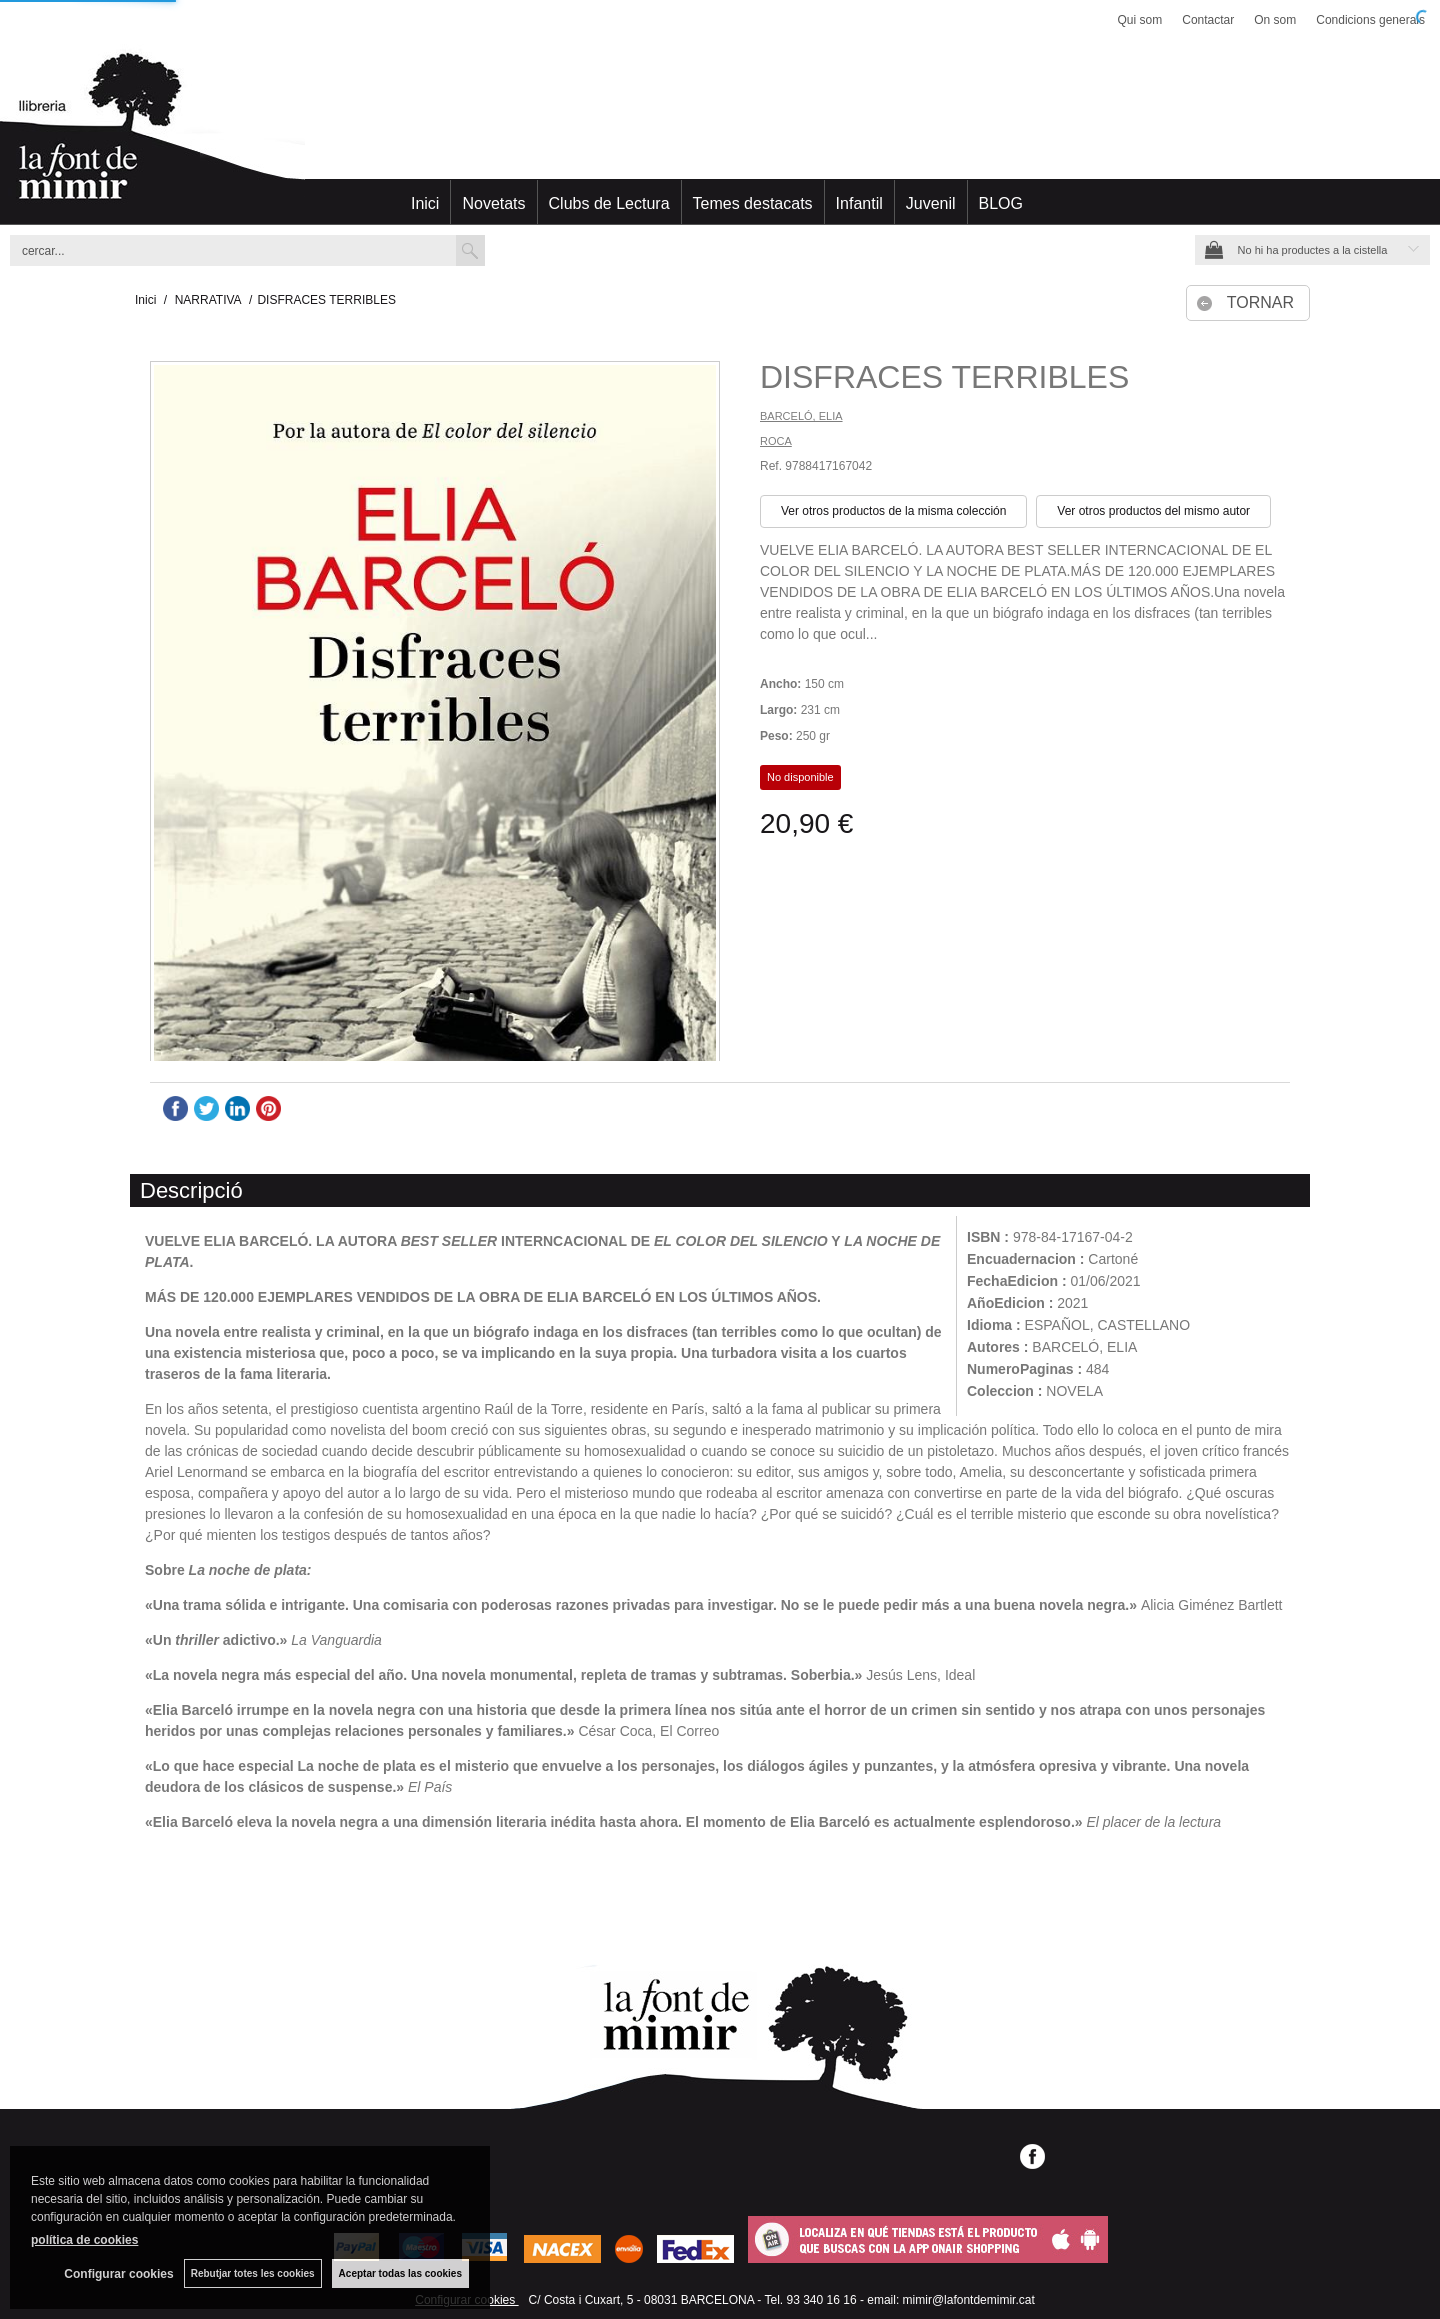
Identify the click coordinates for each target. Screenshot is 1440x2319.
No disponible (800, 777)
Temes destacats (753, 203)
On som (1275, 20)
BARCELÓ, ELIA (801, 416)
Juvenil (931, 203)
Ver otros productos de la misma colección (893, 511)
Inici (425, 203)
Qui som (1140, 20)
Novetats (493, 203)
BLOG (1001, 203)
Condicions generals (1370, 20)
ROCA (776, 441)
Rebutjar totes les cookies (253, 2273)
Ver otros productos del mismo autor (1153, 511)
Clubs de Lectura (609, 203)
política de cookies (84, 2240)
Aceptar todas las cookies (400, 2273)
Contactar (1208, 20)
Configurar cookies (118, 2274)
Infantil (859, 203)
